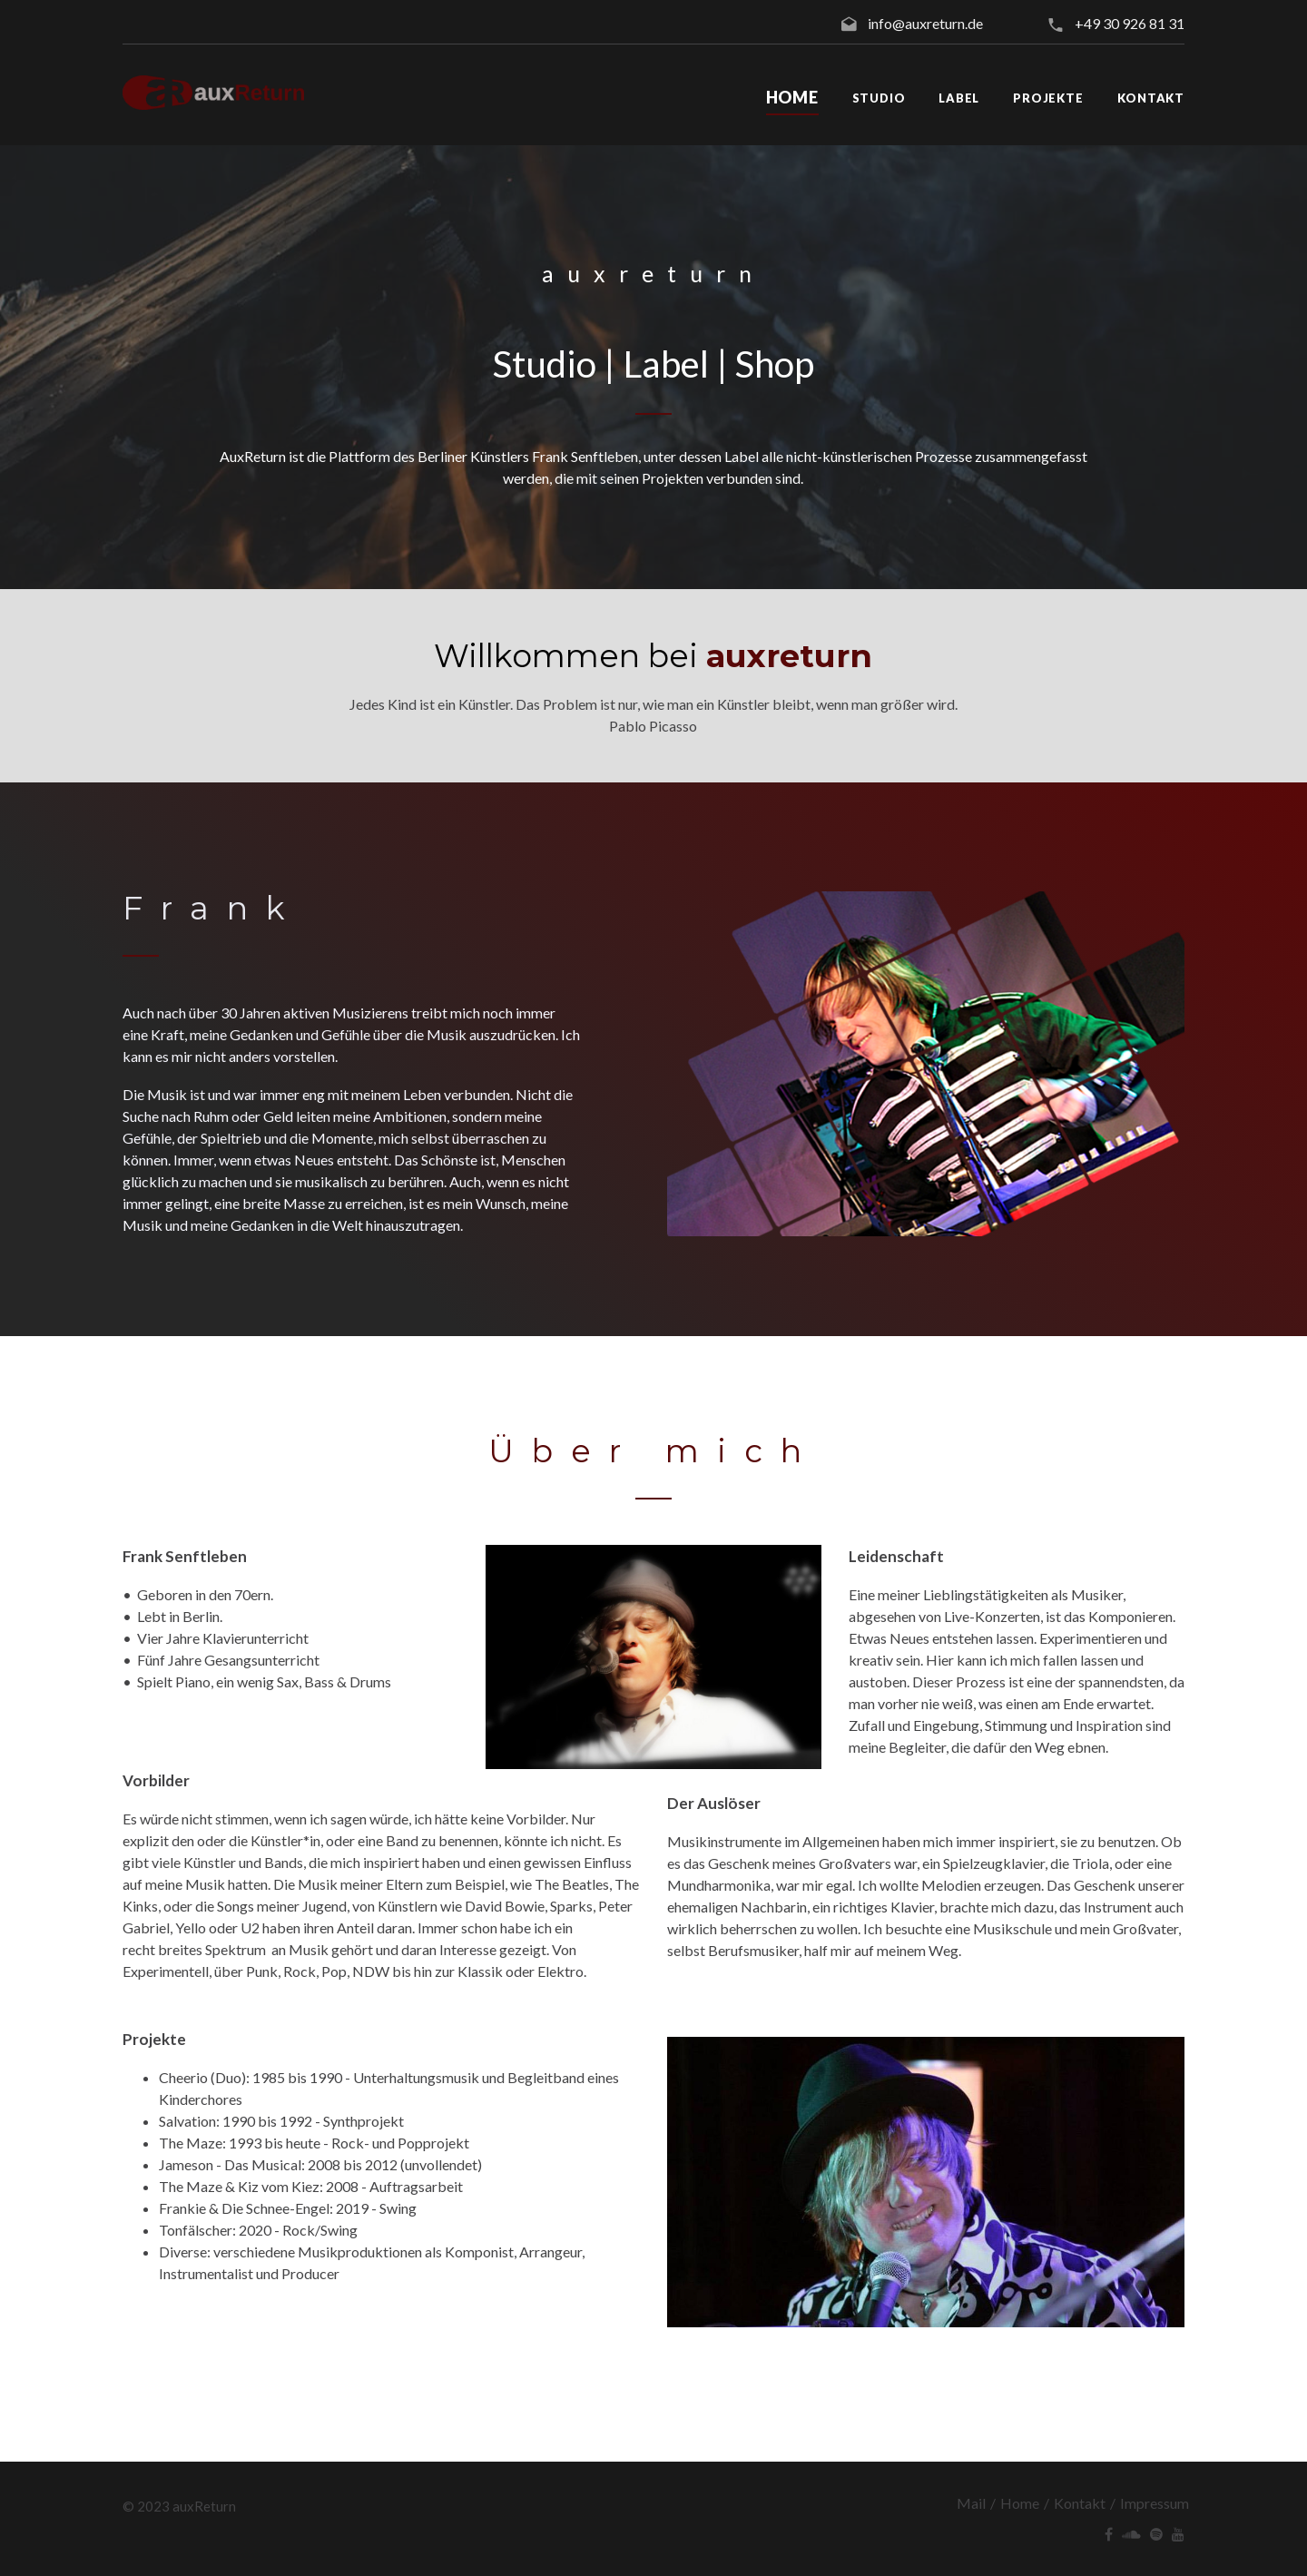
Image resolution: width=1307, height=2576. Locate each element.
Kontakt (1080, 2503)
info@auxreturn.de (925, 23)
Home (1019, 2503)
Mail (971, 2503)
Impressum (1154, 2503)
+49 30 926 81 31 (1129, 23)
